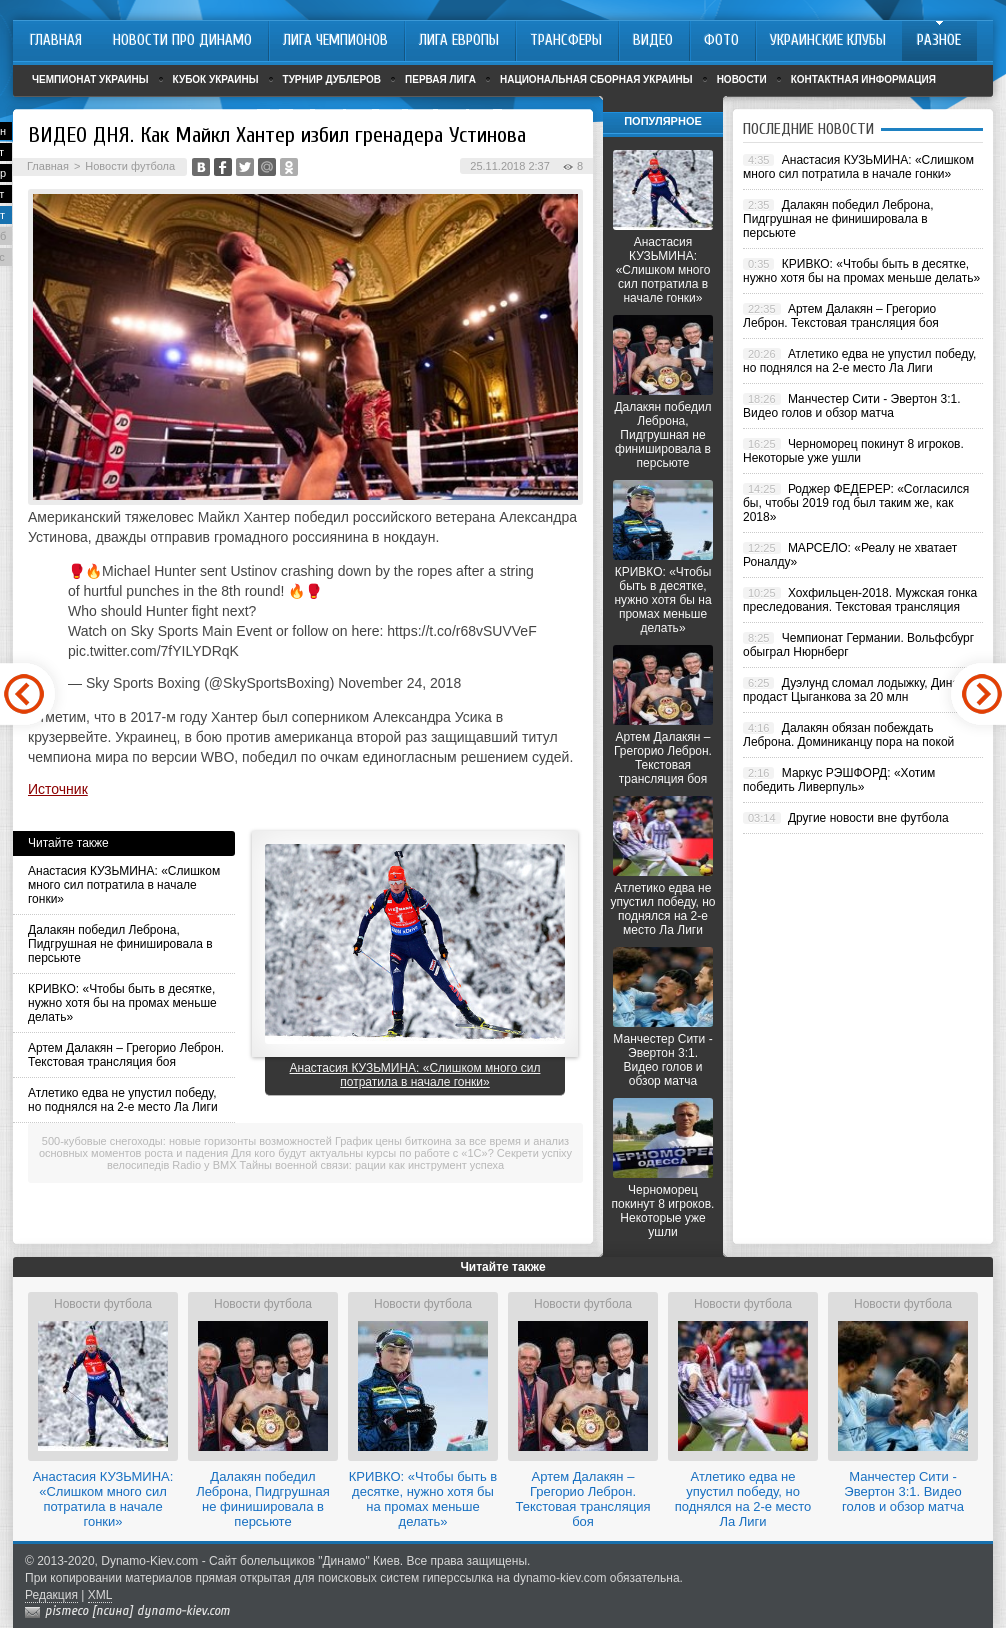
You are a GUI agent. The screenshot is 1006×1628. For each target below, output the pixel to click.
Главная (48, 166)
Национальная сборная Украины (596, 79)
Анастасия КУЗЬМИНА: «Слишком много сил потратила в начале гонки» (124, 885)
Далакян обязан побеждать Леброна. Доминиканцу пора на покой (848, 735)
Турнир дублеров (332, 79)
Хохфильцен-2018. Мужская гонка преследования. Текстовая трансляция (860, 600)
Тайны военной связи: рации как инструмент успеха (372, 1165)
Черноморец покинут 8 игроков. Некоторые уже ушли (663, 1211)
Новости (742, 79)
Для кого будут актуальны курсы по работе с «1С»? (362, 1153)
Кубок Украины (216, 79)
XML (100, 1595)
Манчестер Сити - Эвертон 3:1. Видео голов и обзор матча (662, 1060)
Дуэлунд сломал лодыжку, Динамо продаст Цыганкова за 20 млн (858, 690)
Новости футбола (130, 166)
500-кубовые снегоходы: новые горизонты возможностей (187, 1141)
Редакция (51, 1595)
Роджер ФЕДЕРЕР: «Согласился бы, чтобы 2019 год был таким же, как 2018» (856, 503)
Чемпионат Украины (90, 79)
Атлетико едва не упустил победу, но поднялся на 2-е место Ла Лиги (123, 1100)
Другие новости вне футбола (868, 818)
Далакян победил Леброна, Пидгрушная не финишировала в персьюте (120, 944)
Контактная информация (863, 79)
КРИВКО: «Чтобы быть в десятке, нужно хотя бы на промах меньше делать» (122, 1003)
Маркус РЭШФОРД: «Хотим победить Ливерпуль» (839, 780)
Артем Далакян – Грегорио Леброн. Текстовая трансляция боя (126, 1055)
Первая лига (440, 79)
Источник (58, 789)
